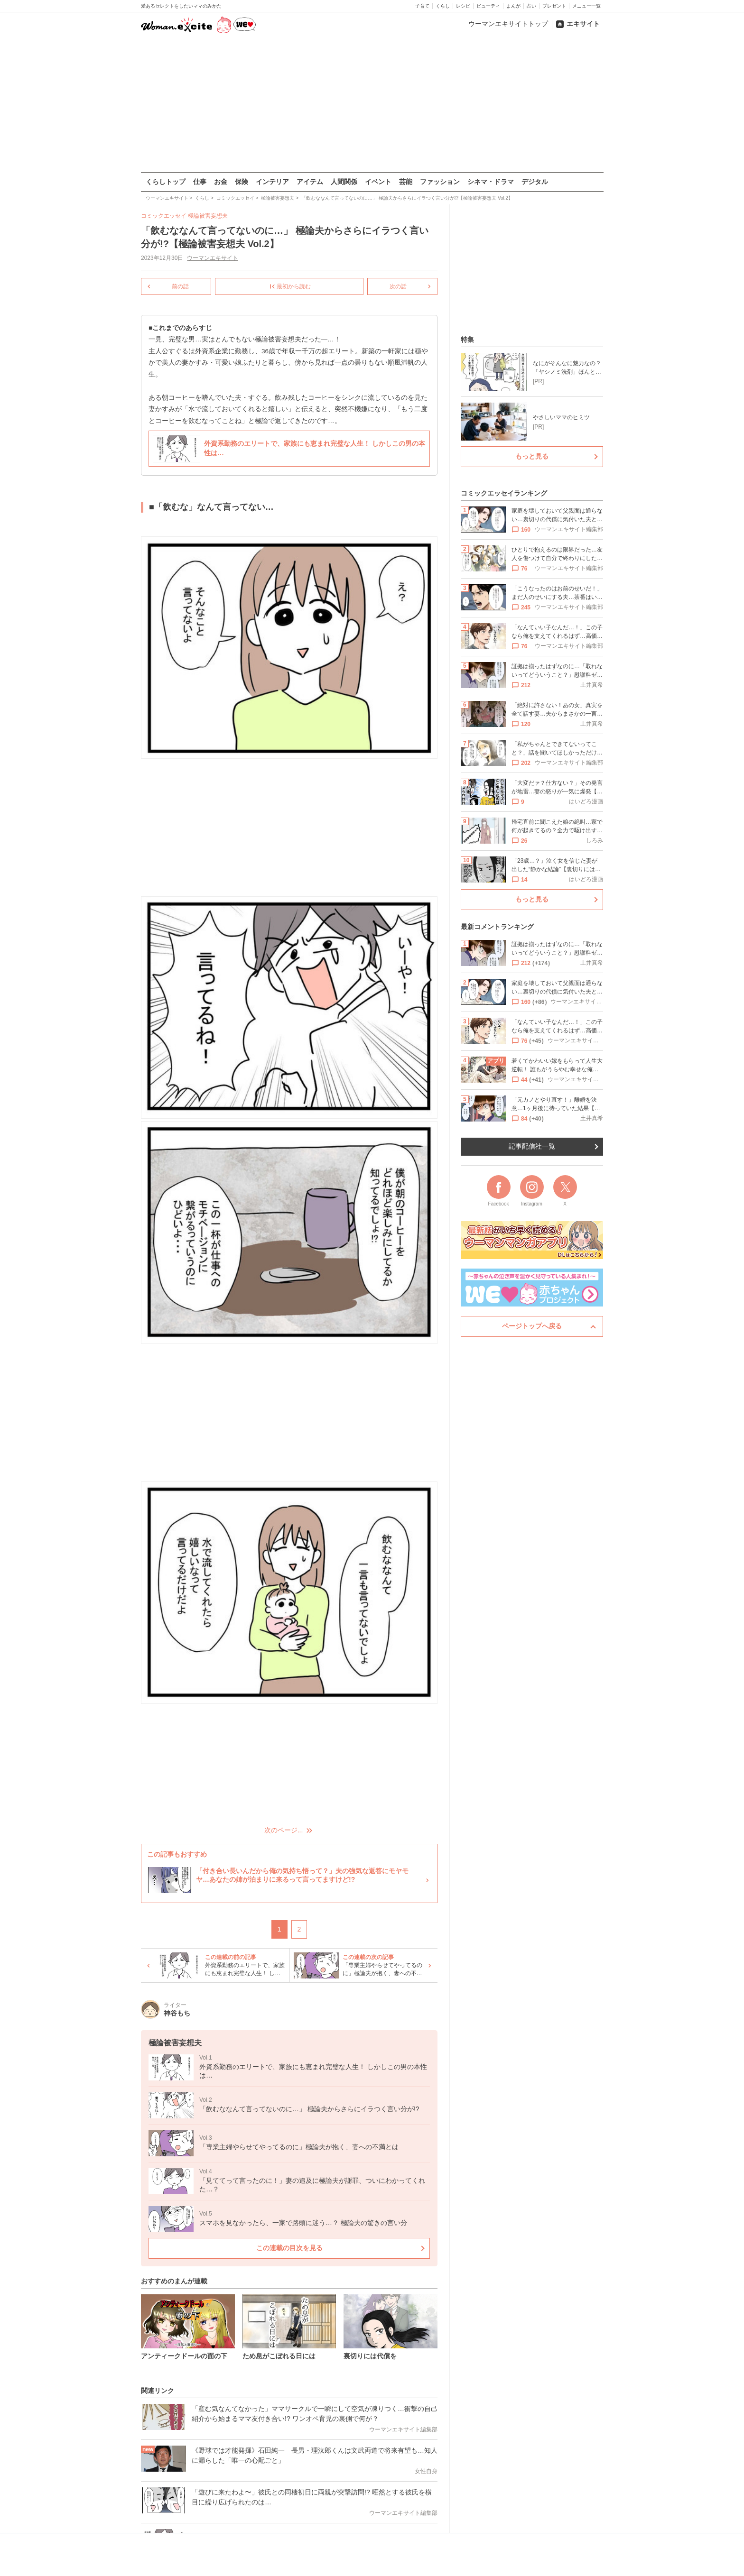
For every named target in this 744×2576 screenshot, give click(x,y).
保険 (241, 181)
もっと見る (532, 456)
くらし (443, 6)
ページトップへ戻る (532, 1326)
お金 (220, 181)
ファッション (440, 181)
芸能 (405, 181)
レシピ (463, 6)
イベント (378, 181)
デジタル (534, 181)
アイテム (310, 181)
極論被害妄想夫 (208, 215)
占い (531, 6)
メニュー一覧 (586, 6)
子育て (422, 6)
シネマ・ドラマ (490, 181)
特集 (467, 339)
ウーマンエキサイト (212, 258)
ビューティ (488, 6)
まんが (513, 6)
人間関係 (344, 181)
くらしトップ (166, 181)
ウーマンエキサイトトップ (508, 24)
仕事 (199, 181)
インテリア (272, 181)
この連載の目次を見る (289, 2247)
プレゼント (554, 6)
